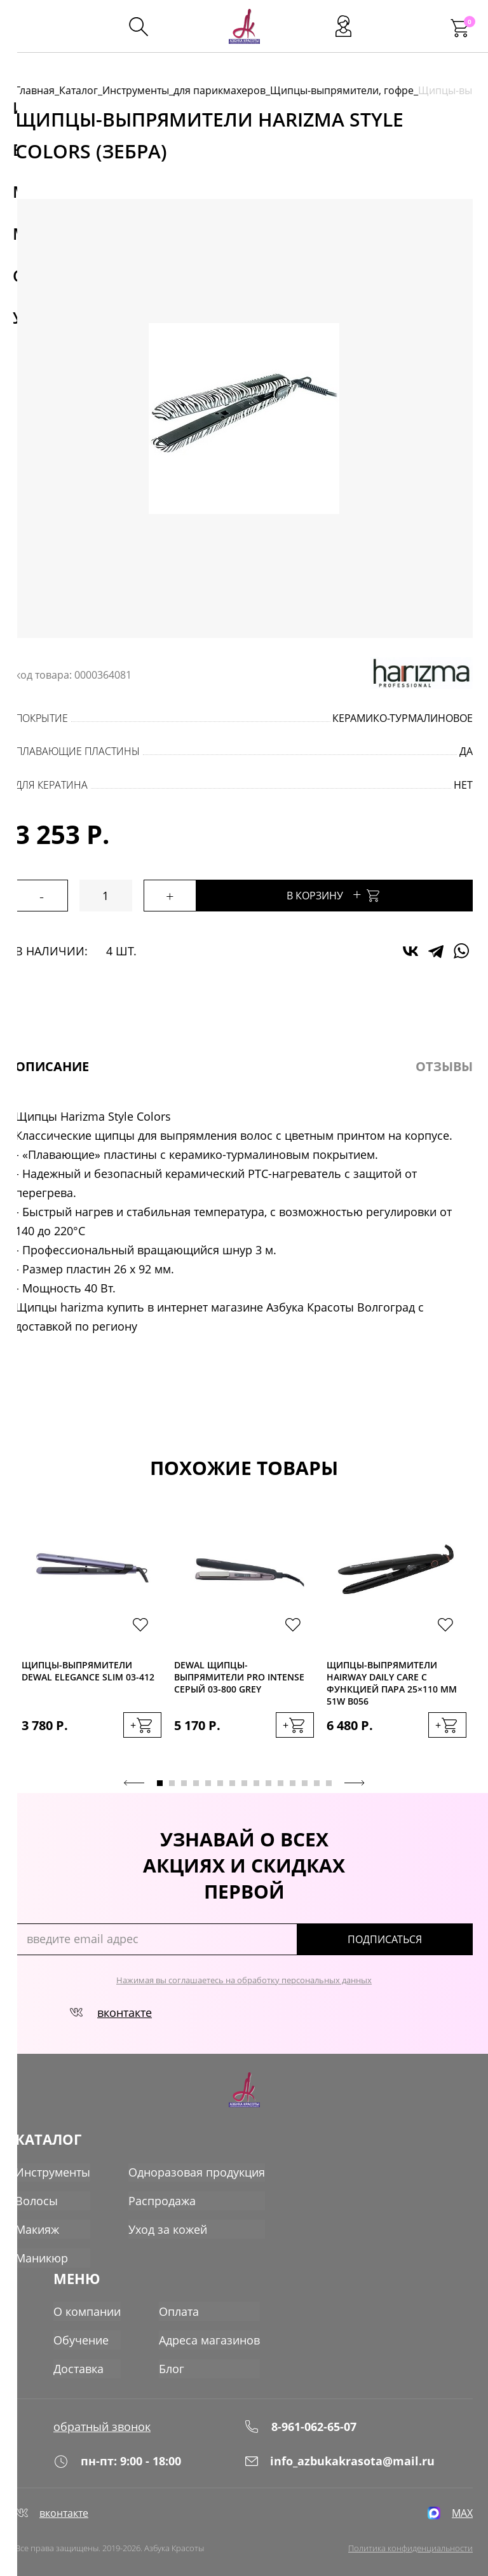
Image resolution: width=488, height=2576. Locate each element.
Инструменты (135, 90)
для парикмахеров (219, 90)
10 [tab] (268, 1780)
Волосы (36, 2197)
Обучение (81, 2328)
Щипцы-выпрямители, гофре (342, 90)
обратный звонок (102, 2411)
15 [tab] (329, 1780)
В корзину (365, 893)
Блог (171, 2356)
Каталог (78, 90)
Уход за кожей (167, 2225)
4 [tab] (196, 1780)
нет (463, 785)
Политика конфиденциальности (410, 2545)
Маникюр (41, 2253)
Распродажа (162, 2197)
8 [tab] (244, 1780)
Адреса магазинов (209, 2328)
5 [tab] (208, 1780)
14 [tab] (317, 1780)
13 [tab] (305, 1780)
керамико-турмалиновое (402, 718)
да (466, 751)
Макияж (37, 2225)
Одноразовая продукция (196, 2169)
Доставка (78, 2356)
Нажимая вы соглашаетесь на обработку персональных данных (244, 1977)
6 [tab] (220, 1780)
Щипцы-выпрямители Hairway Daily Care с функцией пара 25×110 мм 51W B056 (392, 1683)
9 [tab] (256, 1780)
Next (354, 1780)
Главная (35, 90)
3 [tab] (184, 1780)
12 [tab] (292, 1780)
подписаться (418, 1937)
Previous (134, 1780)
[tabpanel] (91, 1637)
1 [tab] (160, 1780)
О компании (87, 2300)
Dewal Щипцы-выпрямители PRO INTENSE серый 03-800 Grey (239, 1677)
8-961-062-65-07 (300, 2411)
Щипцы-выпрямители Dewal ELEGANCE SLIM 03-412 (88, 1671)
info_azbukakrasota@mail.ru (339, 2451)
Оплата (179, 2300)
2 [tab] (172, 1780)
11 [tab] (280, 1780)
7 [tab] (232, 1780)
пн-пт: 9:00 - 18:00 (117, 2451)
